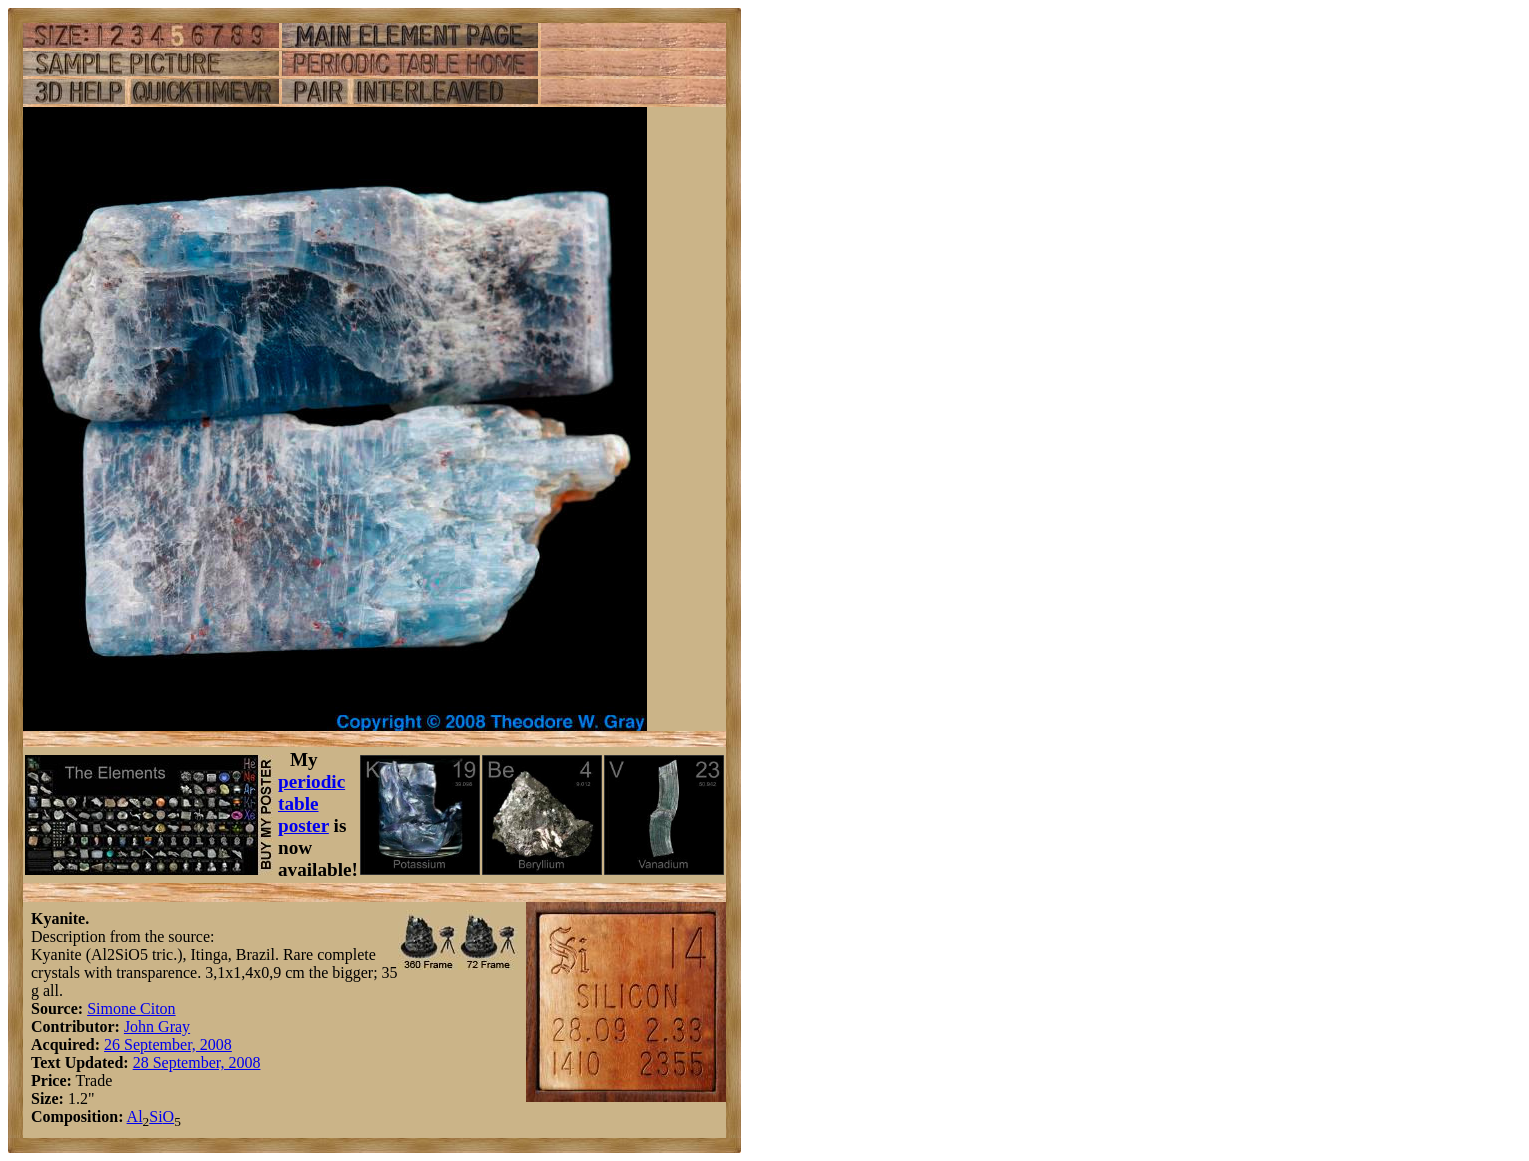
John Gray (157, 1026)
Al (135, 1116)
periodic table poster (311, 803)
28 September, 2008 (197, 1062)
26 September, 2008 (168, 1044)
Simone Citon (131, 1008)
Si (155, 1116)
